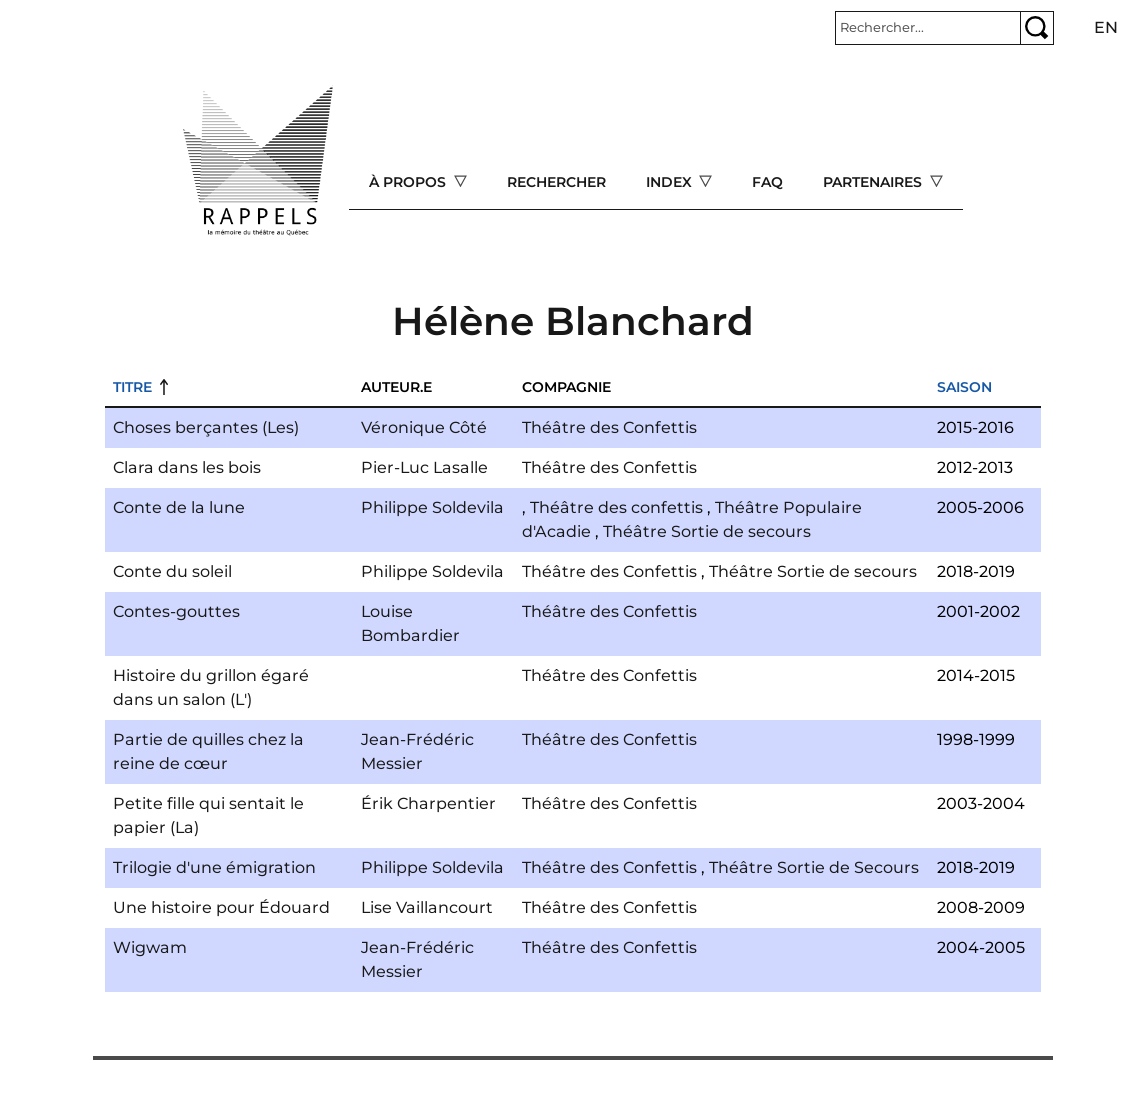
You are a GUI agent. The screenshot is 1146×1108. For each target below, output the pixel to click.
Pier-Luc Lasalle (424, 467)
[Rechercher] (928, 28)
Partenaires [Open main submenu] (874, 182)
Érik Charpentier (428, 803)
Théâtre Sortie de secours (707, 531)
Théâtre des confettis (616, 507)
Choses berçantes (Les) (206, 427)
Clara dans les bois (187, 467)
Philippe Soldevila (432, 507)
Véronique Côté (424, 427)
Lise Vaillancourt (427, 907)
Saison (964, 387)
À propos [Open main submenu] (409, 182)
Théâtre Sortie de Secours (814, 867)
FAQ (767, 182)
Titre (132, 387)
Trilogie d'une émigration (214, 867)
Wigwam (150, 947)
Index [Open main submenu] (671, 182)
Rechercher (556, 182)
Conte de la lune (179, 507)
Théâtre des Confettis (609, 427)
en (1106, 27)
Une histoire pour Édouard (221, 907)
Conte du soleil (172, 571)
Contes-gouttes (176, 611)
